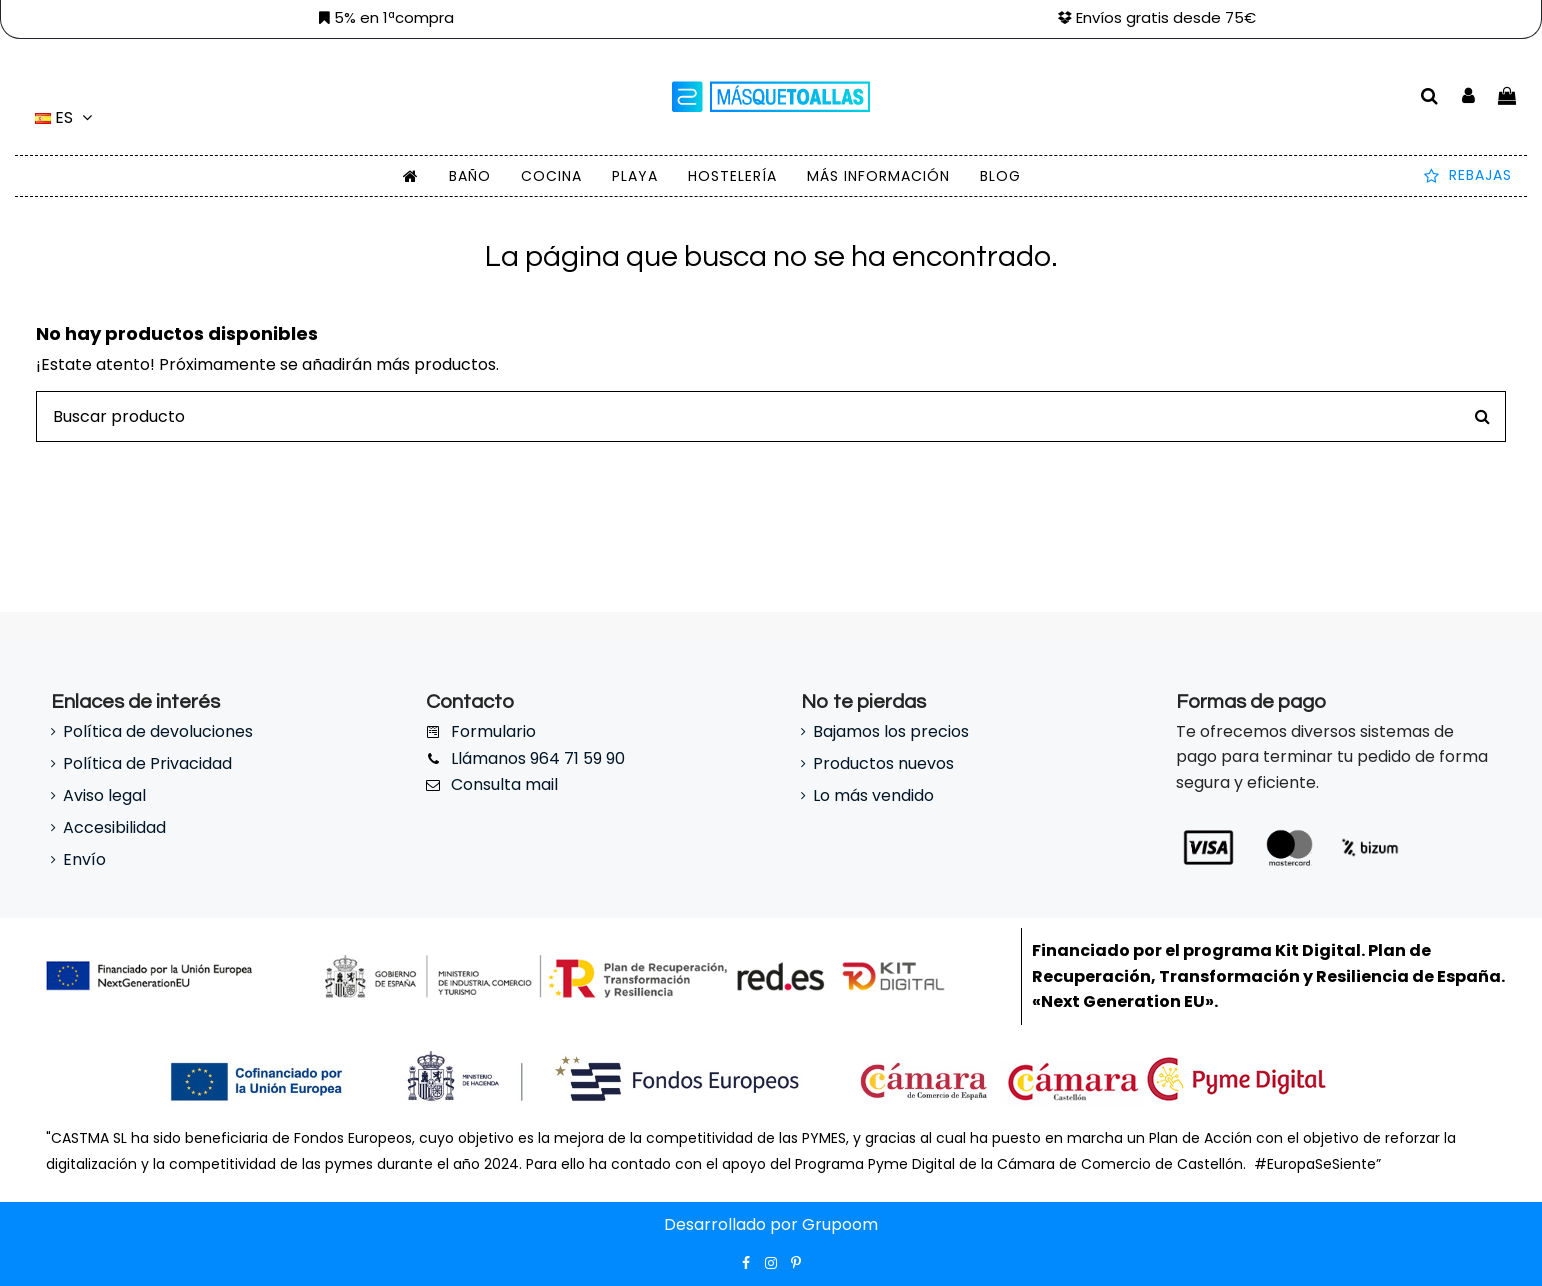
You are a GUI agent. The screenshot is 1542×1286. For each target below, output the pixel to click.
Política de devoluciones (158, 731)
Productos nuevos (883, 763)
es (66, 117)
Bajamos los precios (891, 731)
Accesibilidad (114, 827)
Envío (84, 859)
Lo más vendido (873, 795)
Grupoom (840, 1224)
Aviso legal (104, 795)
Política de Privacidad (147, 763)
